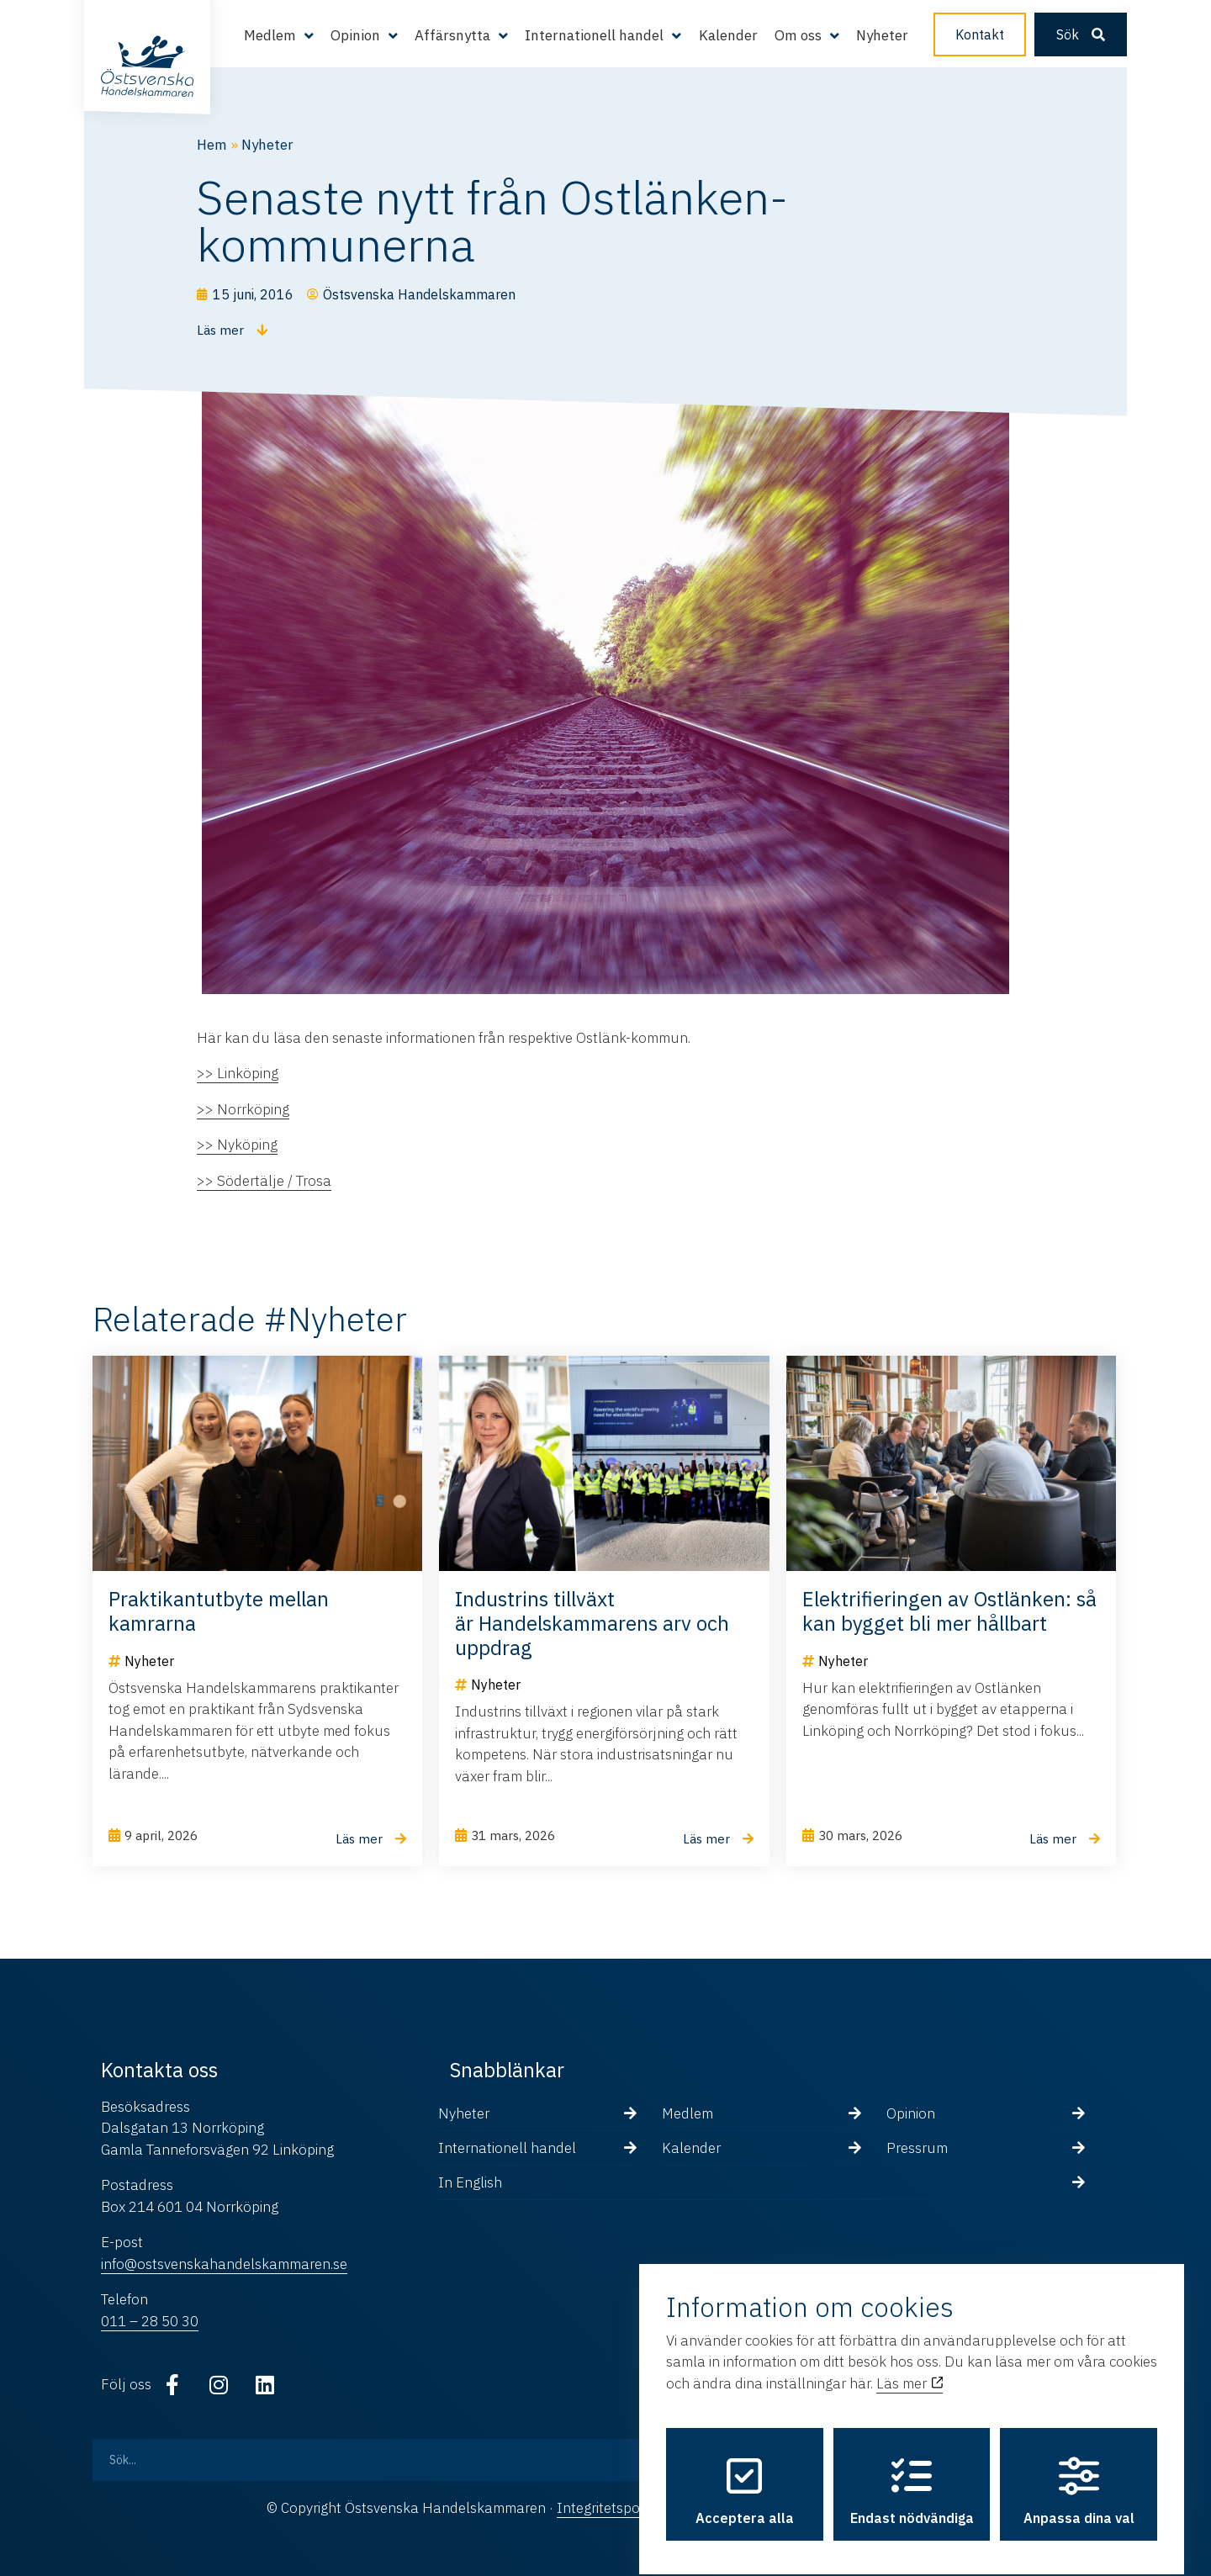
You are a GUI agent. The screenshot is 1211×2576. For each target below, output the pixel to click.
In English (470, 2182)
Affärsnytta (452, 35)
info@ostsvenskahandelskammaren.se (224, 2264)
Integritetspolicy (608, 2508)
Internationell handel (594, 35)
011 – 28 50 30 (149, 2321)
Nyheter (882, 35)
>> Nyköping (237, 1144)
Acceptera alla (744, 2476)
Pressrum (917, 2148)
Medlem (270, 35)
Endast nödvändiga (912, 2476)
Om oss (798, 35)
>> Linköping (237, 1073)
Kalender (728, 35)
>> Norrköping (243, 1109)
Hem (212, 144)
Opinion (355, 35)
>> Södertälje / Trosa (264, 1181)
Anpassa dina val (1078, 2476)
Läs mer (909, 2368)
